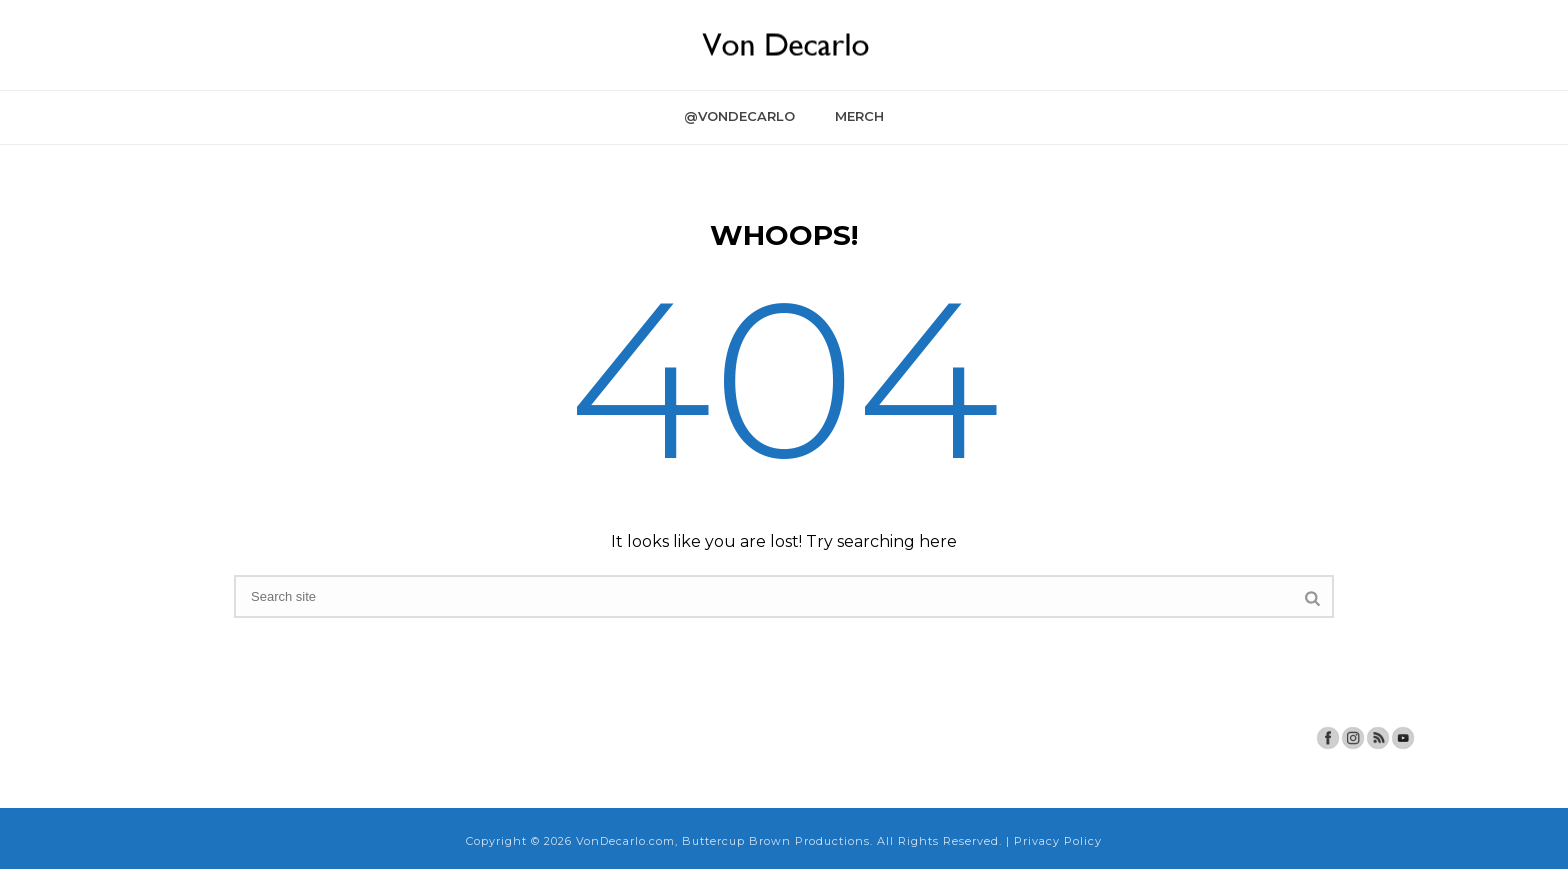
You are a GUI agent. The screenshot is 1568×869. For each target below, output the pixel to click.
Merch (859, 116)
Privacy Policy (1058, 841)
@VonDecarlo (739, 116)
